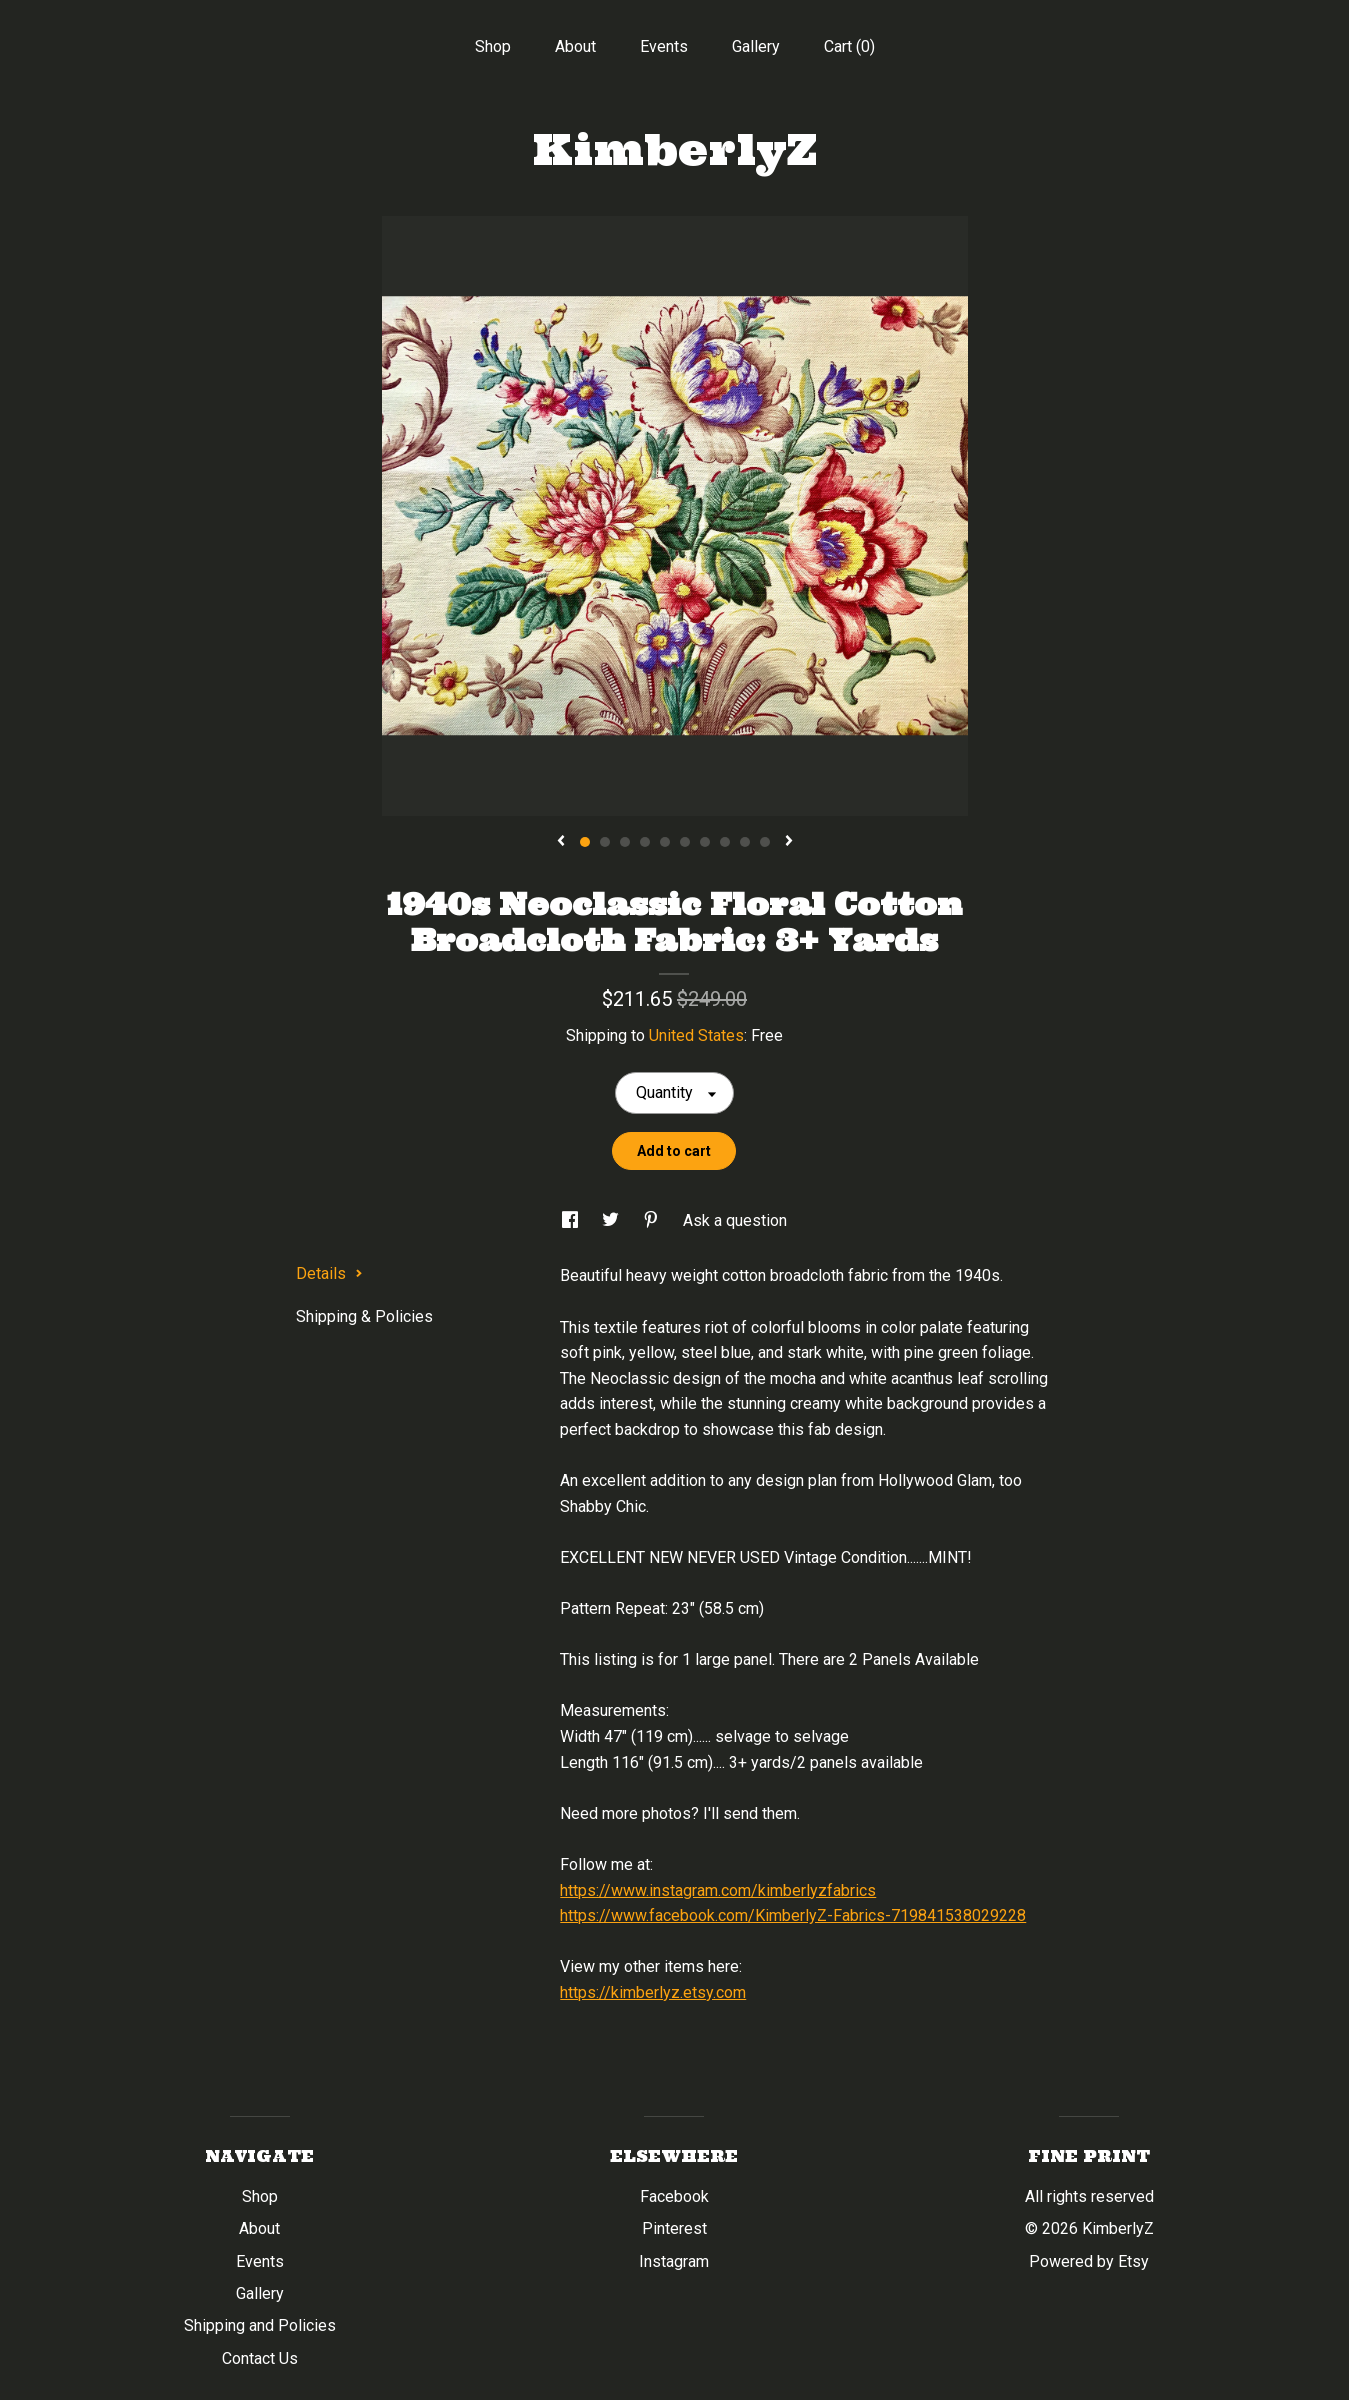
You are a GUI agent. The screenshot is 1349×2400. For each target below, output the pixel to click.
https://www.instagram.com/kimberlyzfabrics (718, 1890)
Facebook (674, 2196)
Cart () (849, 46)
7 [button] (705, 842)
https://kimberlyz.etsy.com (653, 1992)
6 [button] (685, 842)
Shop (493, 46)
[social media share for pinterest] (653, 1220)
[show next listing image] (789, 842)
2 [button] (605, 842)
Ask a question (735, 1220)
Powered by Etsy (1089, 2261)
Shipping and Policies (260, 2325)
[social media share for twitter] (612, 1220)
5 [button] (665, 842)
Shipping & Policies (364, 1316)
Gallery (756, 46)
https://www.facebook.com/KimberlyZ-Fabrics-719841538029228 (793, 1915)
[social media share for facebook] (572, 1220)
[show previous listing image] (561, 842)
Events (664, 46)
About (575, 46)
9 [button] (745, 842)
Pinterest (674, 2228)
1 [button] (585, 842)
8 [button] (725, 842)
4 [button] (645, 842)
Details (329, 1273)
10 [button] (765, 842)
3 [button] (625, 842)
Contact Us (260, 2358)
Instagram (674, 2261)
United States (696, 1035)
